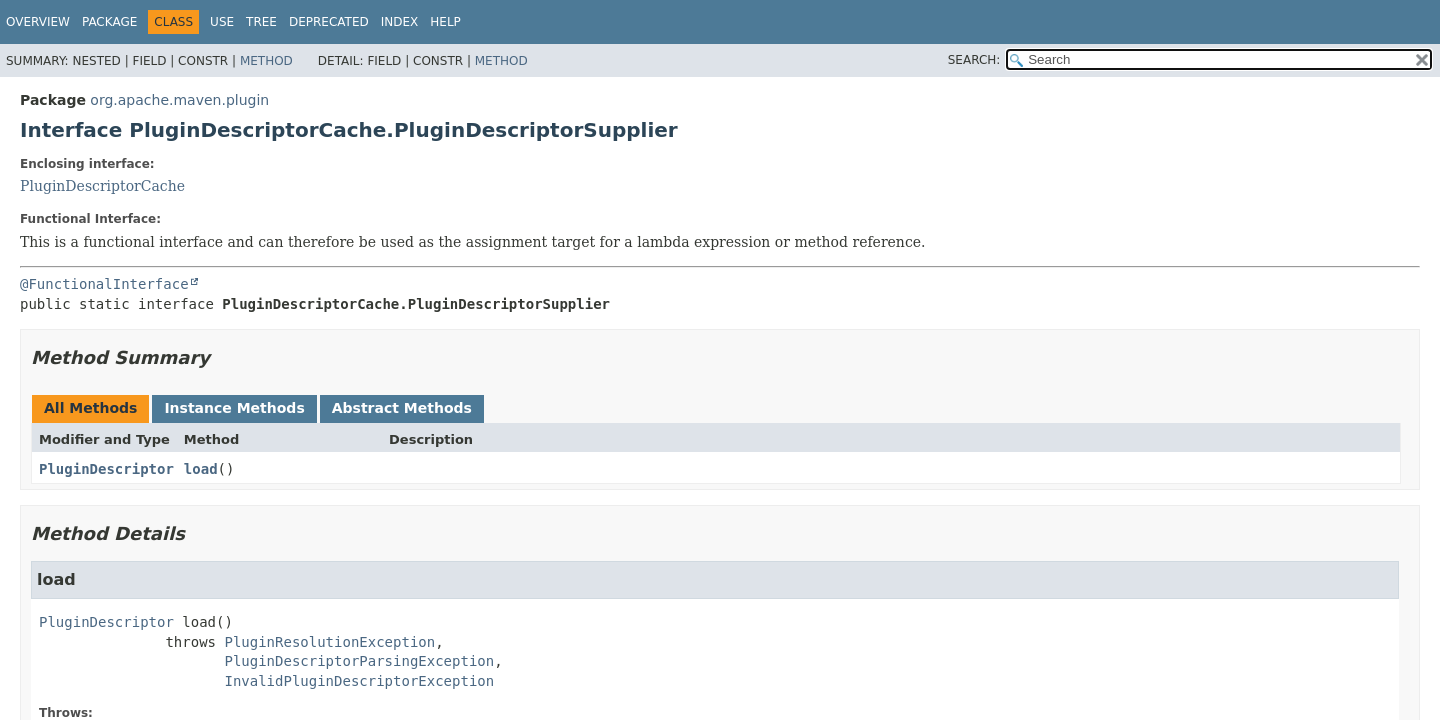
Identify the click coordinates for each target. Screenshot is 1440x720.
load (201, 469)
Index (400, 22)
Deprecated (329, 22)
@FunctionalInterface (104, 284)
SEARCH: (974, 60)
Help (445, 22)
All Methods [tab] (90, 408)
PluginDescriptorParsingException (359, 661)
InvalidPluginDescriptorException (359, 681)
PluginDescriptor (106, 469)
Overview (38, 22)
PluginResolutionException (329, 642)
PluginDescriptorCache (102, 186)
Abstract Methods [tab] (402, 408)
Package (109, 22)
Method (266, 61)
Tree (261, 22)
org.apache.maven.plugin (179, 100)
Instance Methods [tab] (234, 408)
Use (222, 22)
